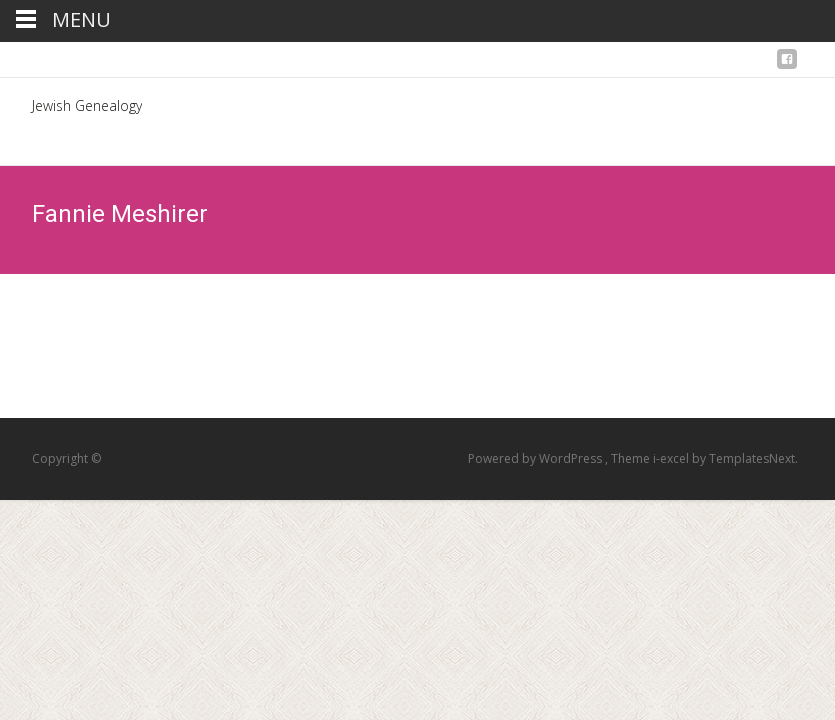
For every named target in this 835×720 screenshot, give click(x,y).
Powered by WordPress (536, 458)
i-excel (672, 458)
